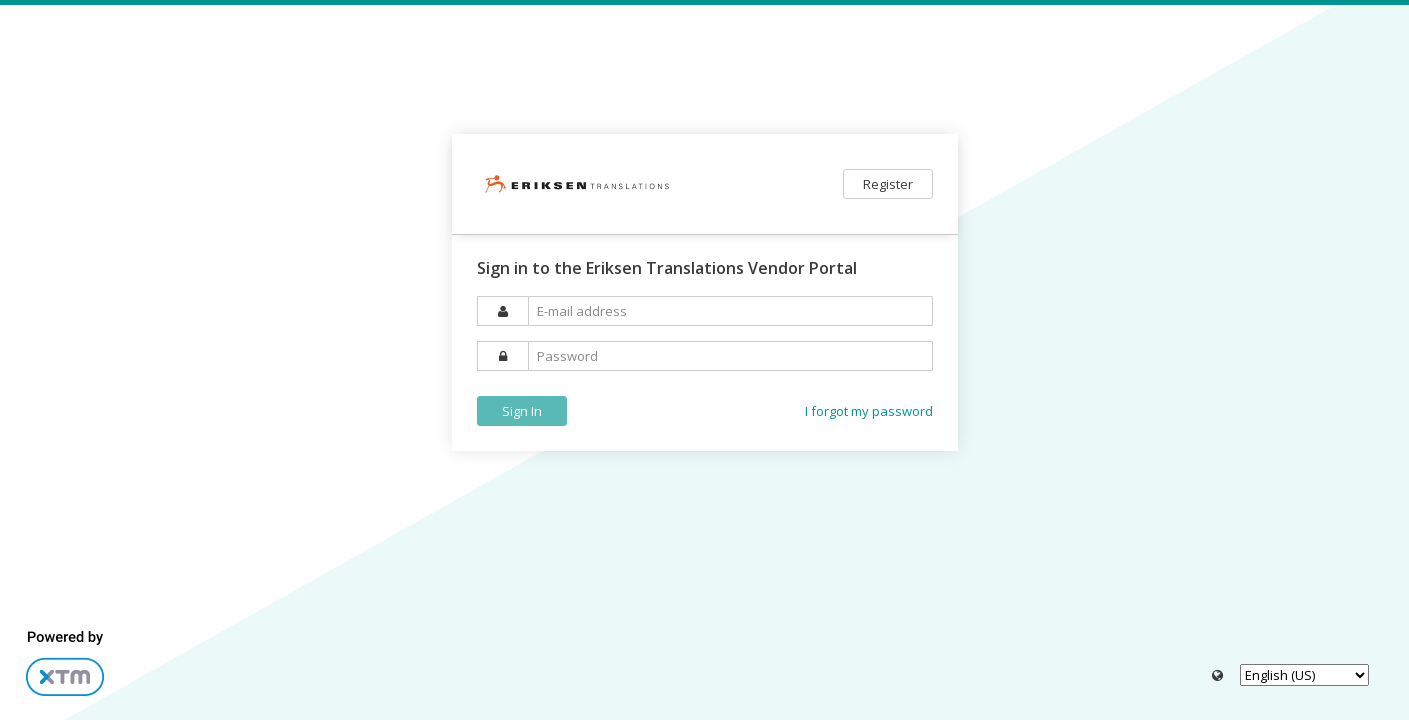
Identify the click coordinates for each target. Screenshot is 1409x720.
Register (888, 184)
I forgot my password (869, 411)
